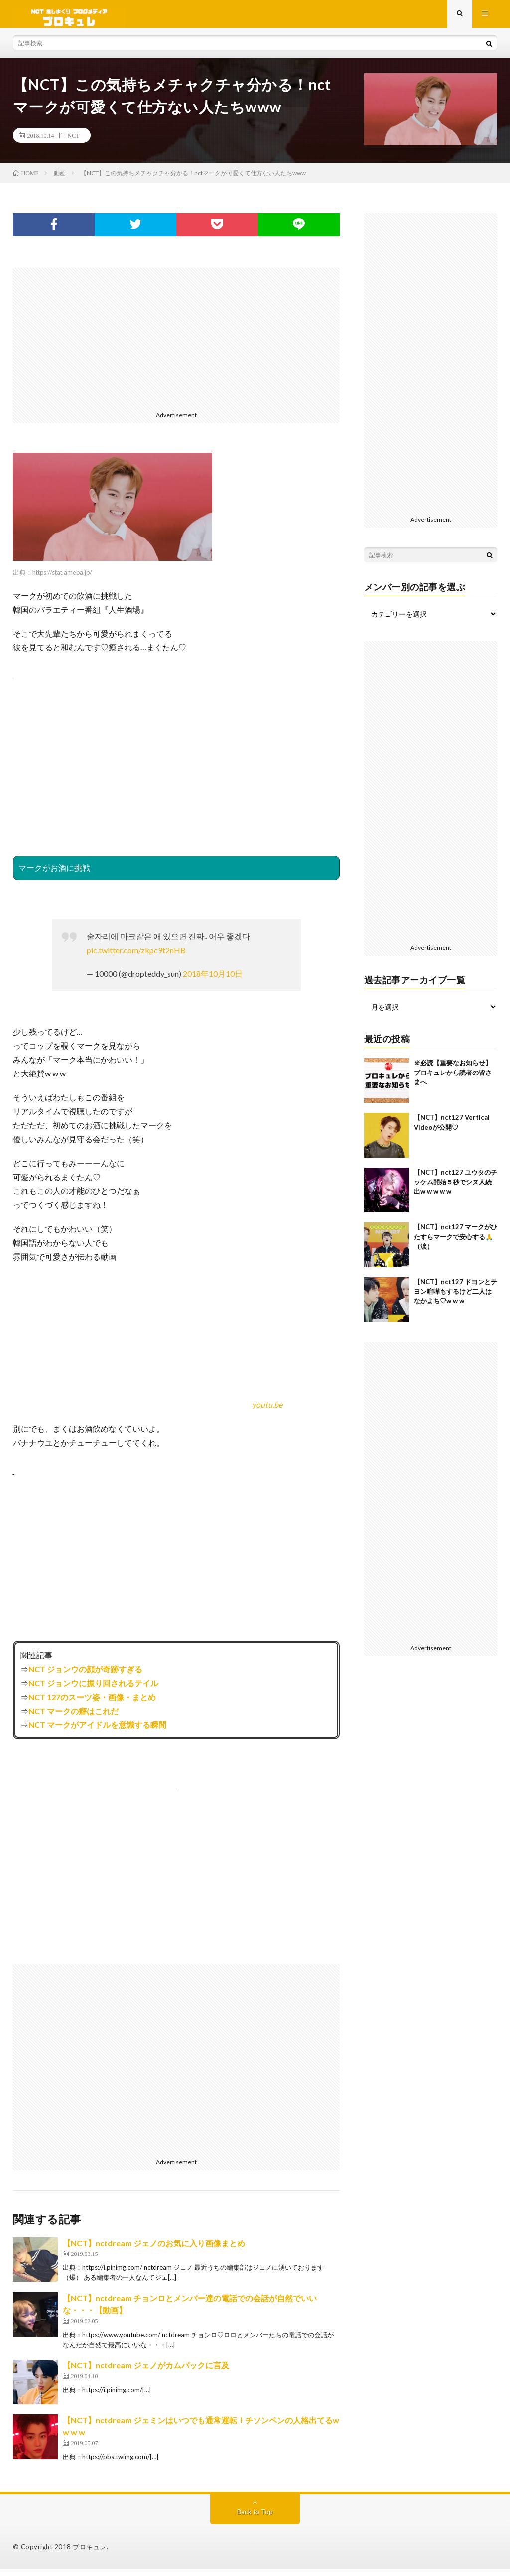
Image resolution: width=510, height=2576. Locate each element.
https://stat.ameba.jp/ (62, 579)
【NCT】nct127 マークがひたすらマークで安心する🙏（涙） (455, 1243)
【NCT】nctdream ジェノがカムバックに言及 (146, 2372)
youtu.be (267, 1411)
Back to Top (254, 2518)
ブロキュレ (90, 2554)
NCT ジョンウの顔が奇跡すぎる (85, 1676)
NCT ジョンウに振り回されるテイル (93, 1690)
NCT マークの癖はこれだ (73, 1717)
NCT (74, 142)
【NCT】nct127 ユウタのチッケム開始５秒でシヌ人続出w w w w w (455, 1188)
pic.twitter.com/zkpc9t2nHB (136, 957)
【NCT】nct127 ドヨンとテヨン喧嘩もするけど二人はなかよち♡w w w (455, 1298)
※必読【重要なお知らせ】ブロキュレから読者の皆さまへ (453, 1079)
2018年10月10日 (213, 980)
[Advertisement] (176, 344)
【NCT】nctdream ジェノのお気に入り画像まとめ (154, 2249)
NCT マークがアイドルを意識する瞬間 (97, 1731)
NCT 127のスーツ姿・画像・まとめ (92, 1704)
